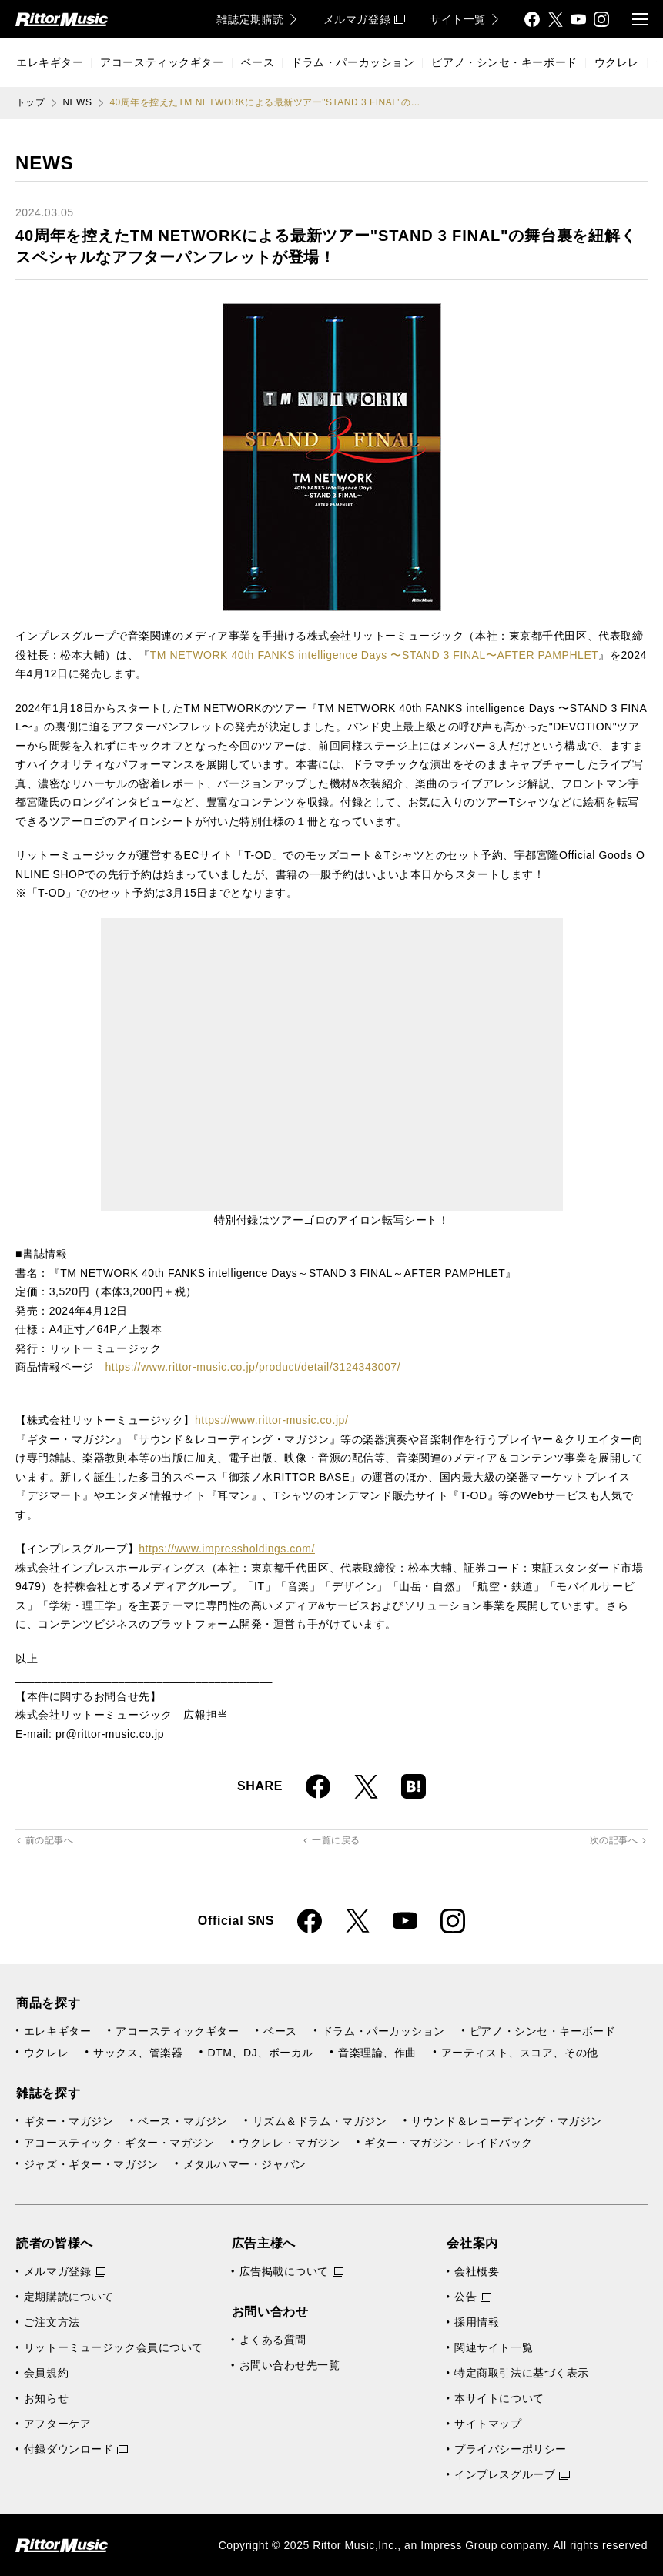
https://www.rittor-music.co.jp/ (271, 1420)
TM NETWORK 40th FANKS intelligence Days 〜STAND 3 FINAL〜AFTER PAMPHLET (374, 655)
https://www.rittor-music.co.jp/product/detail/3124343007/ (252, 1367)
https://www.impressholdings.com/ (227, 1548)
